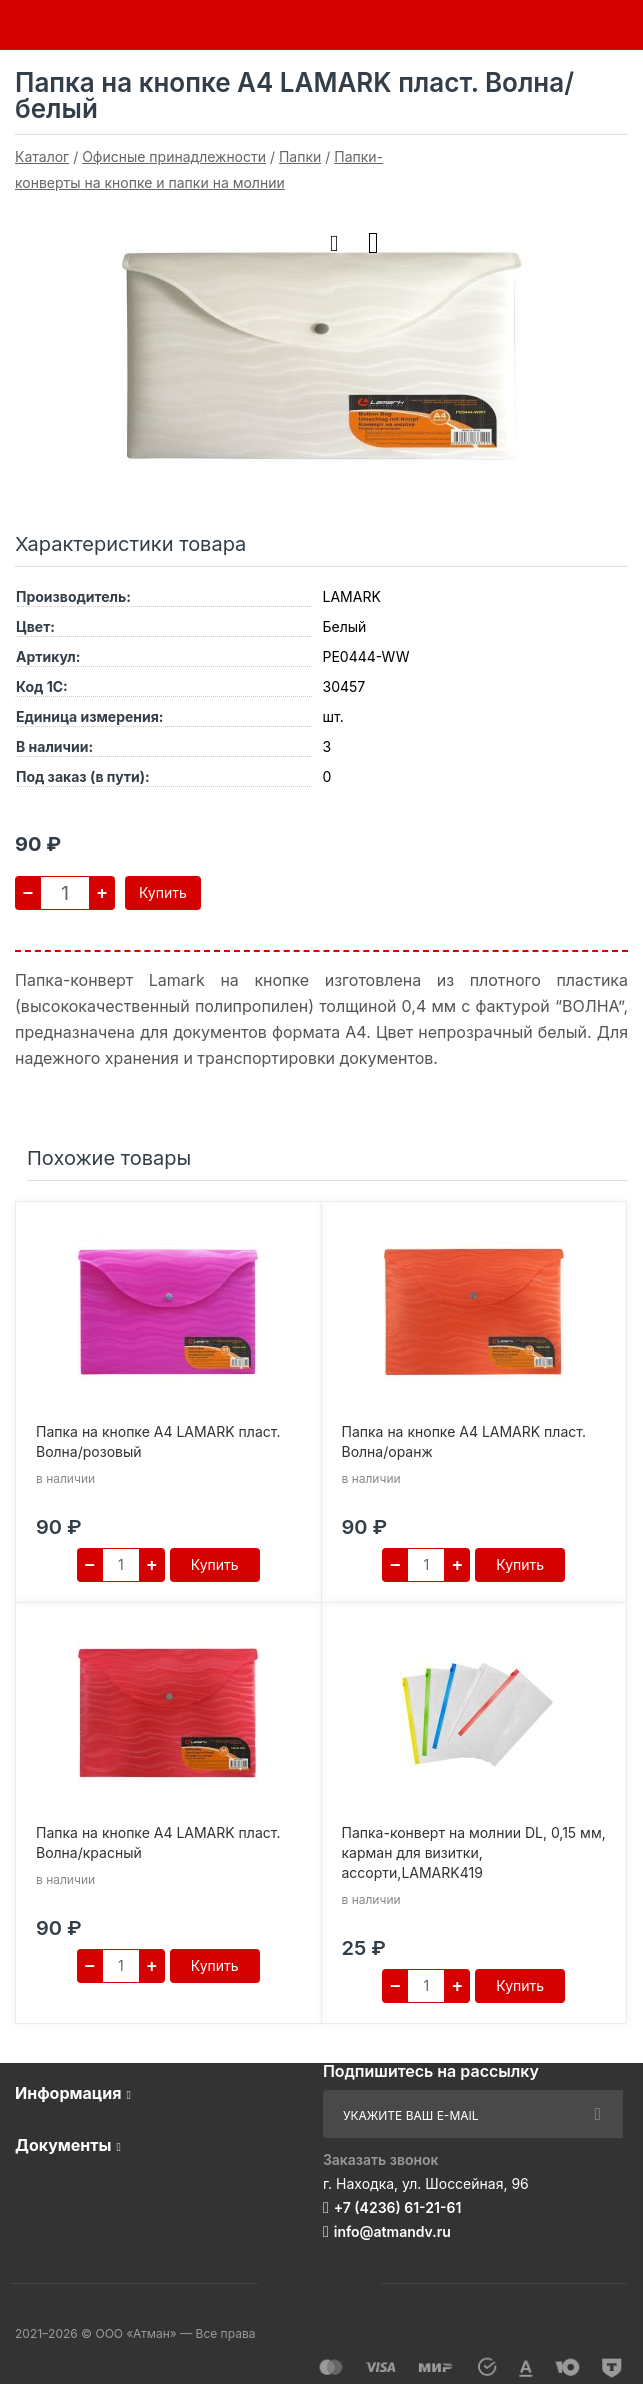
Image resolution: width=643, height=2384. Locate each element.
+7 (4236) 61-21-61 (398, 2207)
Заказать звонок (381, 2159)
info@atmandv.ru (392, 2231)
